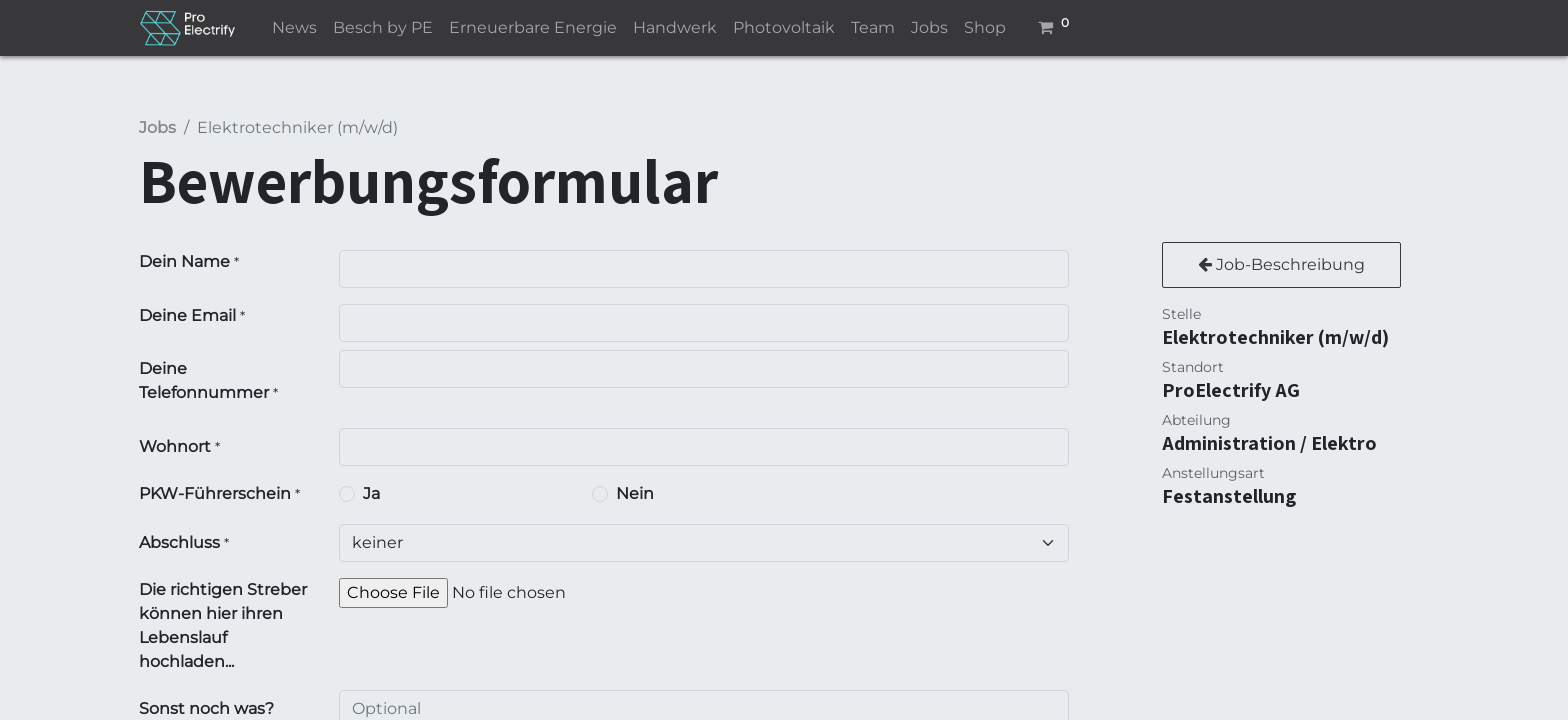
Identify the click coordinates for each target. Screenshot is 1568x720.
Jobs (157, 127)
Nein (635, 493)
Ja (371, 493)
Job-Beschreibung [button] (1281, 264)
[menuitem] (294, 28)
